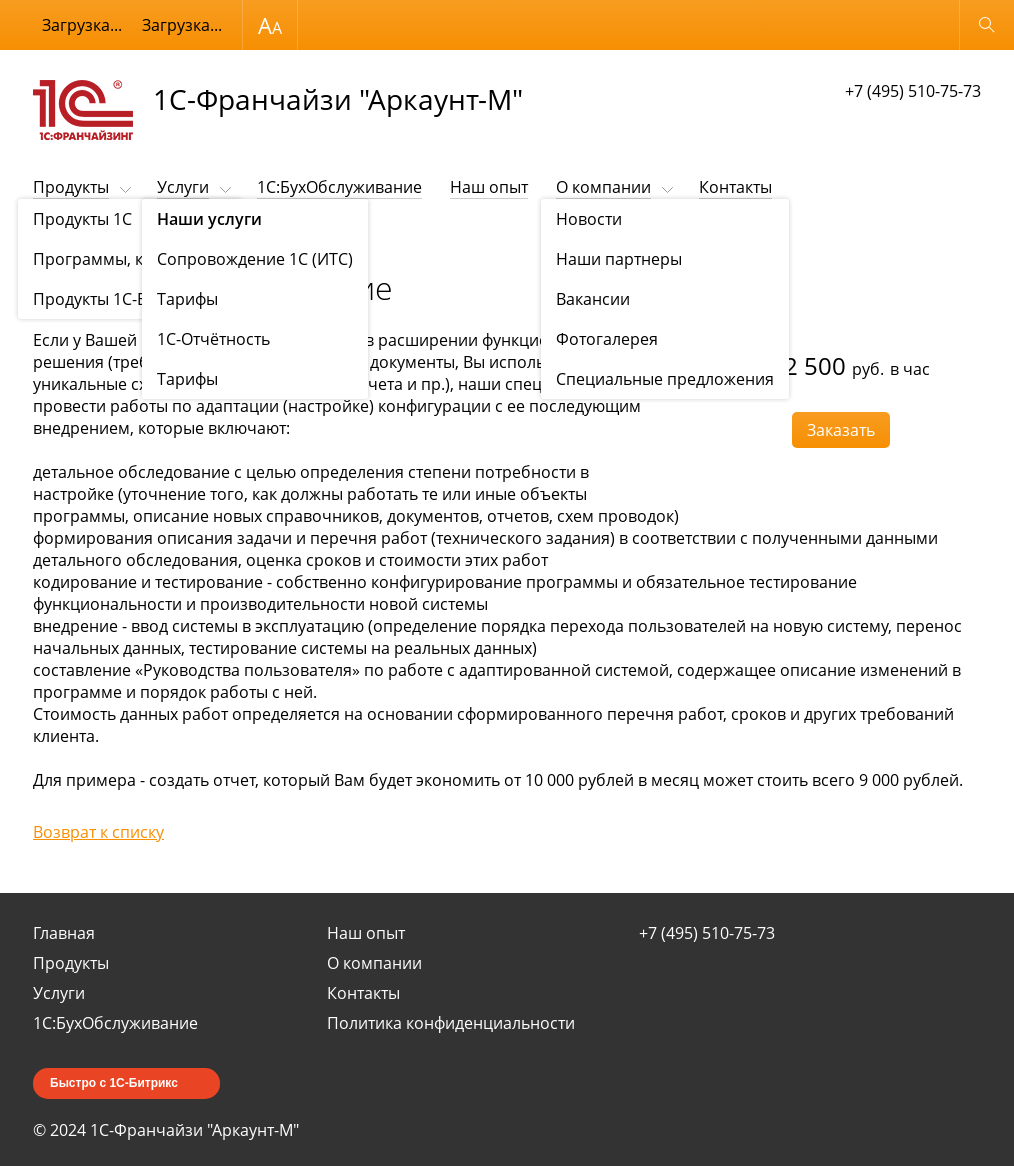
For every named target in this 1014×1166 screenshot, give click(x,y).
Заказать (841, 430)
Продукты (71, 187)
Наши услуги (126, 236)
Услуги (183, 187)
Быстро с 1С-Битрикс (114, 1083)
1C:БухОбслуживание (339, 187)
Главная (64, 933)
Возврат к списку (98, 832)
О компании (603, 187)
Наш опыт (489, 187)
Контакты (735, 187)
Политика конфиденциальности (451, 1023)
